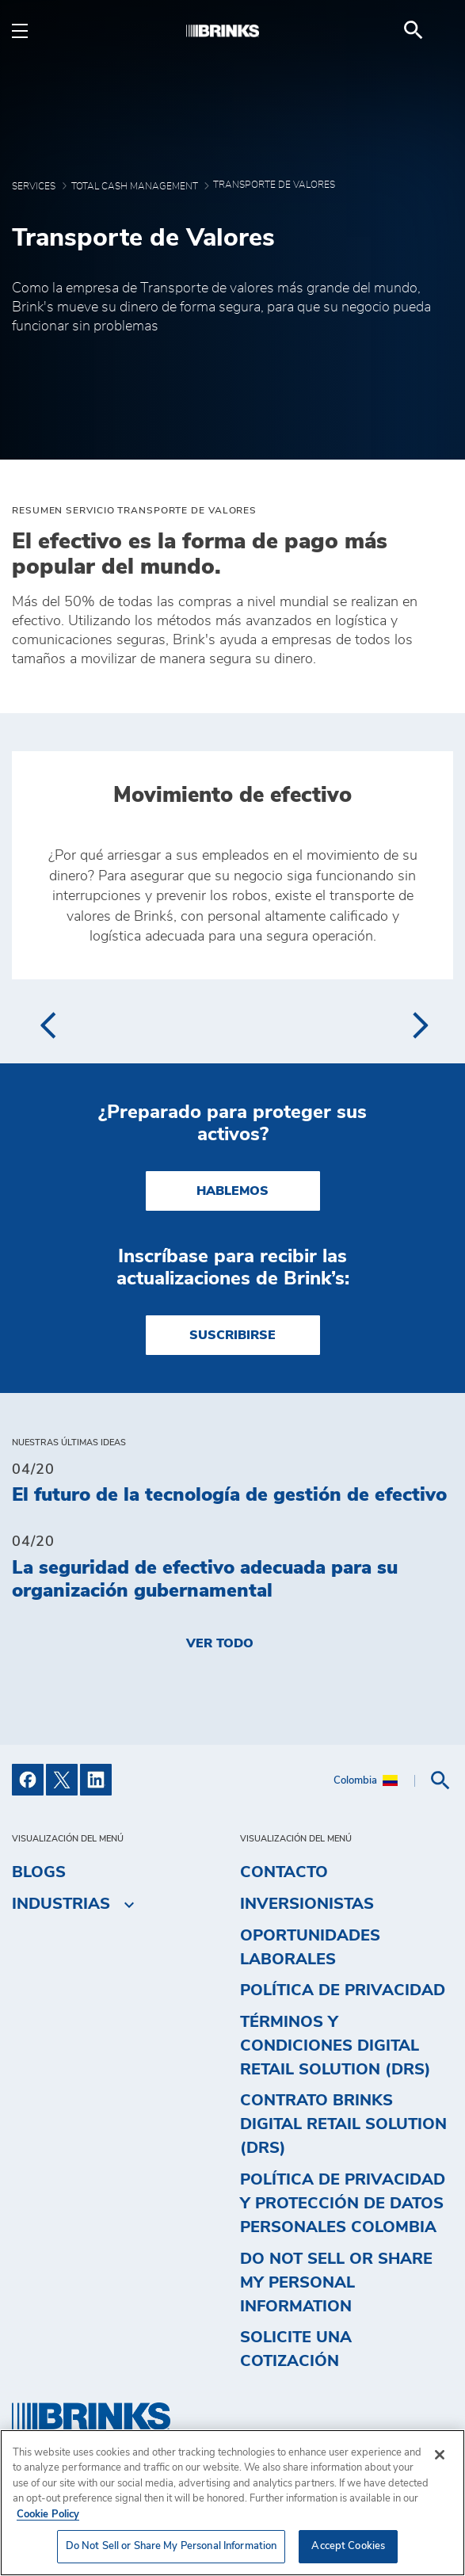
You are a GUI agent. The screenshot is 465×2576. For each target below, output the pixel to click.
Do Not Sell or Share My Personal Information (336, 2283)
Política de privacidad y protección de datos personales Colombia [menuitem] (342, 2203)
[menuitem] (434, 30)
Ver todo (219, 1643)
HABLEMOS (232, 1191)
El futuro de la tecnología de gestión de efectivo (229, 1495)
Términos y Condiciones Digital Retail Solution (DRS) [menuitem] (335, 2046)
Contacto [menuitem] (284, 1872)
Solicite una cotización (296, 2349)
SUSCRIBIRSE (232, 1335)
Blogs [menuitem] (39, 1872)
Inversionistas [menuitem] (307, 1904)
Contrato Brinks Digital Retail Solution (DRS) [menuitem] (343, 2124)
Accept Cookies (348, 2546)
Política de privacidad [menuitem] (342, 1990)
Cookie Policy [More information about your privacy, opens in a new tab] (48, 2514)
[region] (232, 2502)
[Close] (439, 2454)
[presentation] (47, 1025)
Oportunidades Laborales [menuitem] (310, 1947)
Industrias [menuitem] (61, 1904)
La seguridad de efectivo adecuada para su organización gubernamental (205, 1580)
